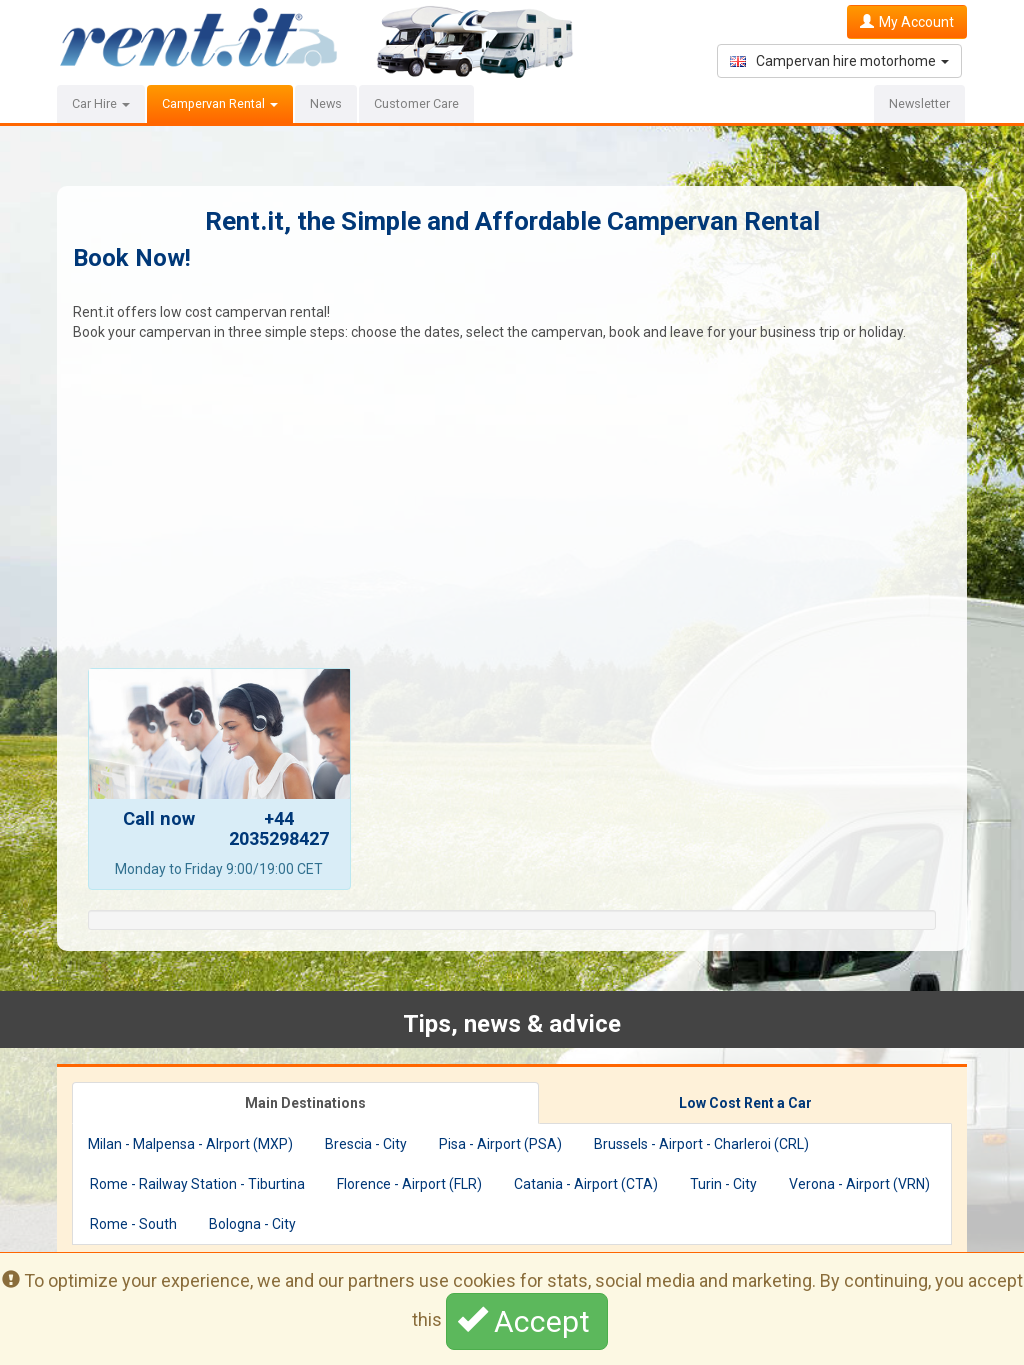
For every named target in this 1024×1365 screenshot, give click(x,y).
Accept (527, 1321)
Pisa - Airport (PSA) (500, 1144)
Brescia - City (366, 1144)
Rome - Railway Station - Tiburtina (197, 1184)
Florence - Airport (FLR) (409, 1184)
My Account (907, 22)
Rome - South (133, 1224)
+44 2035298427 (279, 828)
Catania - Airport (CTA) (586, 1184)
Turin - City (723, 1184)
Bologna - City (252, 1224)
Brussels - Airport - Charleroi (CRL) (701, 1144)
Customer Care (416, 103)
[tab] (305, 1103)
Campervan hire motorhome (839, 61)
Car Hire (101, 103)
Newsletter (919, 103)
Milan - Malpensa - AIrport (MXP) (190, 1144)
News (326, 103)
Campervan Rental (220, 103)
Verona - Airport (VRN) (859, 1184)
